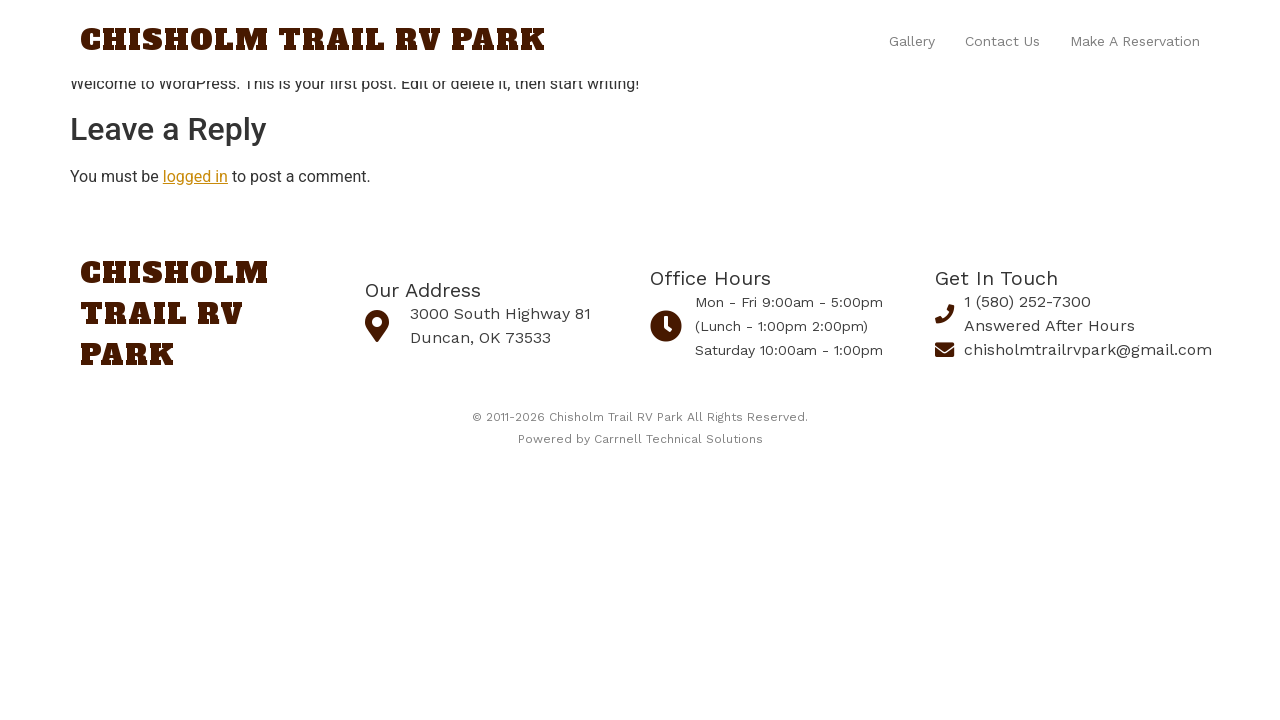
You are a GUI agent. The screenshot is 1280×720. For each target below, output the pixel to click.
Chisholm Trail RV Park (313, 40)
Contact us (1002, 41)
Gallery (912, 41)
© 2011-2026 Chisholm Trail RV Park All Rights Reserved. (640, 417)
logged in (195, 176)
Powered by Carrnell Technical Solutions (640, 439)
